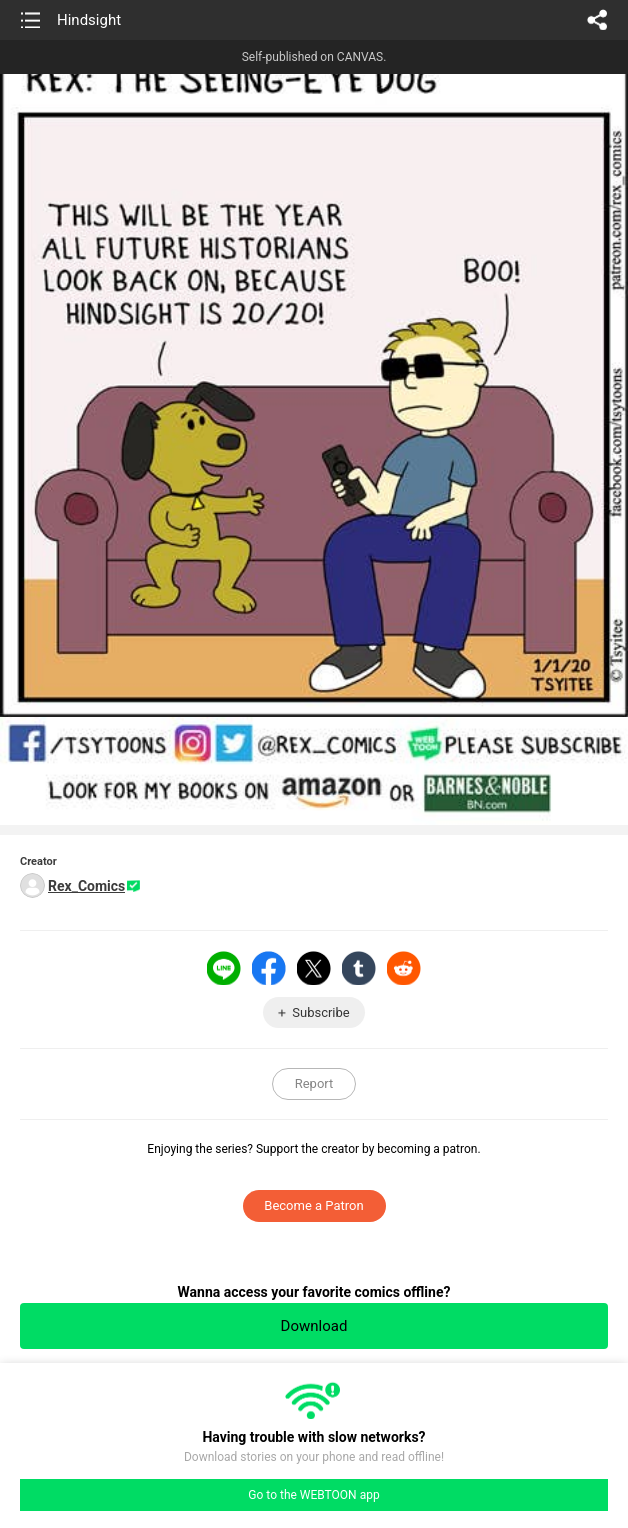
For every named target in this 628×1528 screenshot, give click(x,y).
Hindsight (89, 20)
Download (314, 1326)
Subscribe (320, 1012)
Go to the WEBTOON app (313, 1495)
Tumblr (359, 968)
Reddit (404, 968)
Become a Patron (313, 1205)
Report (314, 1083)
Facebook (269, 968)
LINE (224, 968)
